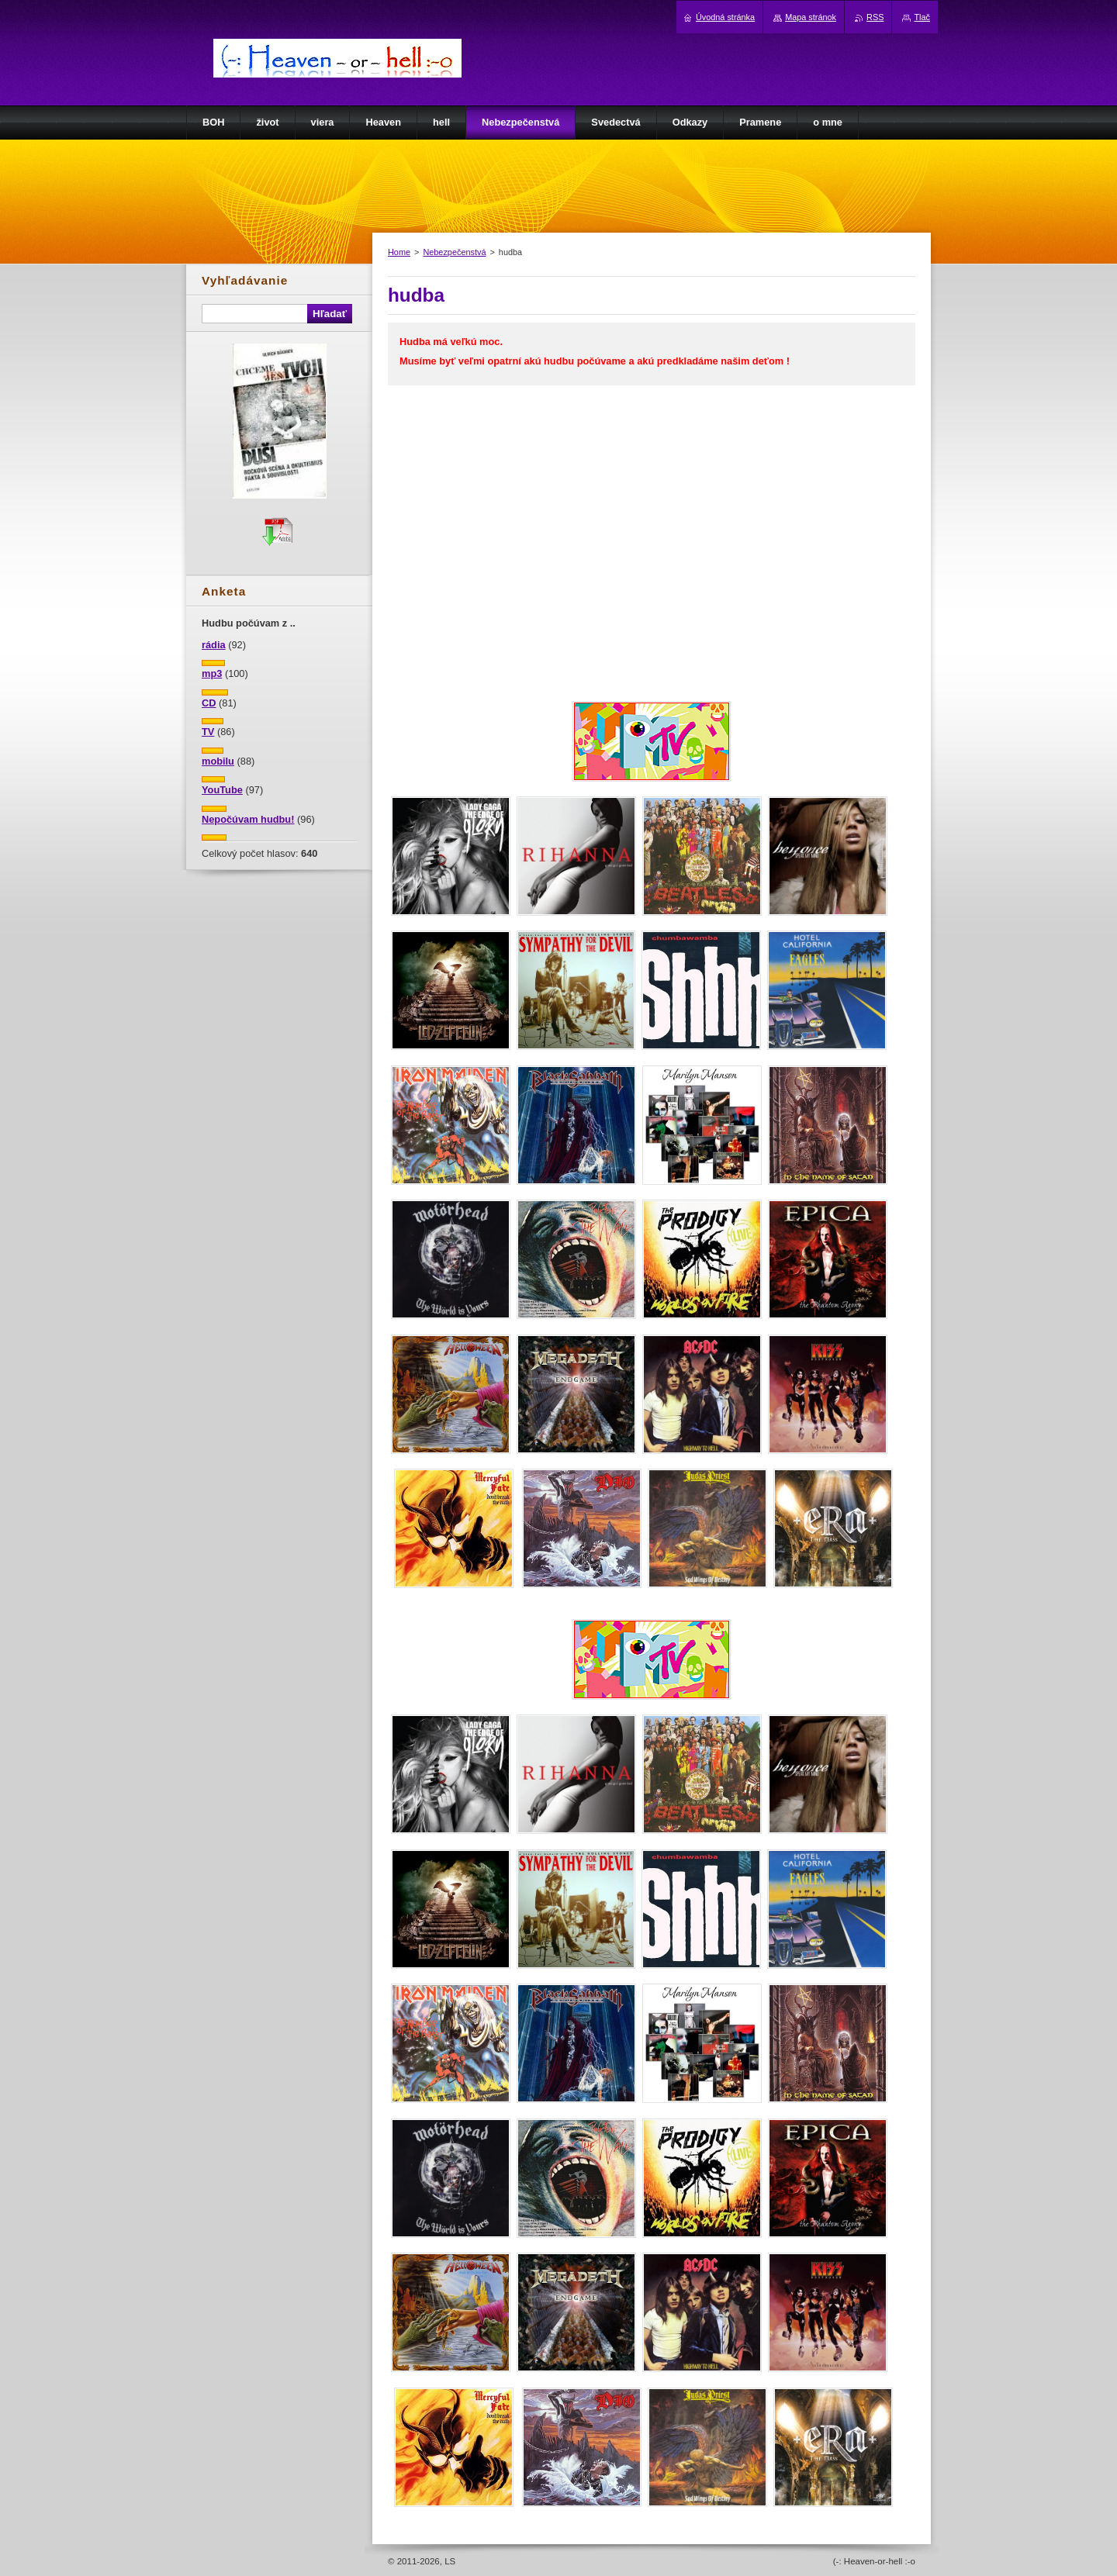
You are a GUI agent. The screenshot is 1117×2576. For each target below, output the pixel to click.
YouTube (222, 790)
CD (209, 703)
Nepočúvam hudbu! (248, 819)
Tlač (922, 17)
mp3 (212, 673)
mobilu (218, 761)
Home (399, 252)
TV (208, 731)
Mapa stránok (810, 17)
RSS (875, 17)
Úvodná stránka (725, 17)
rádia (214, 645)
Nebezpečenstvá (454, 252)
